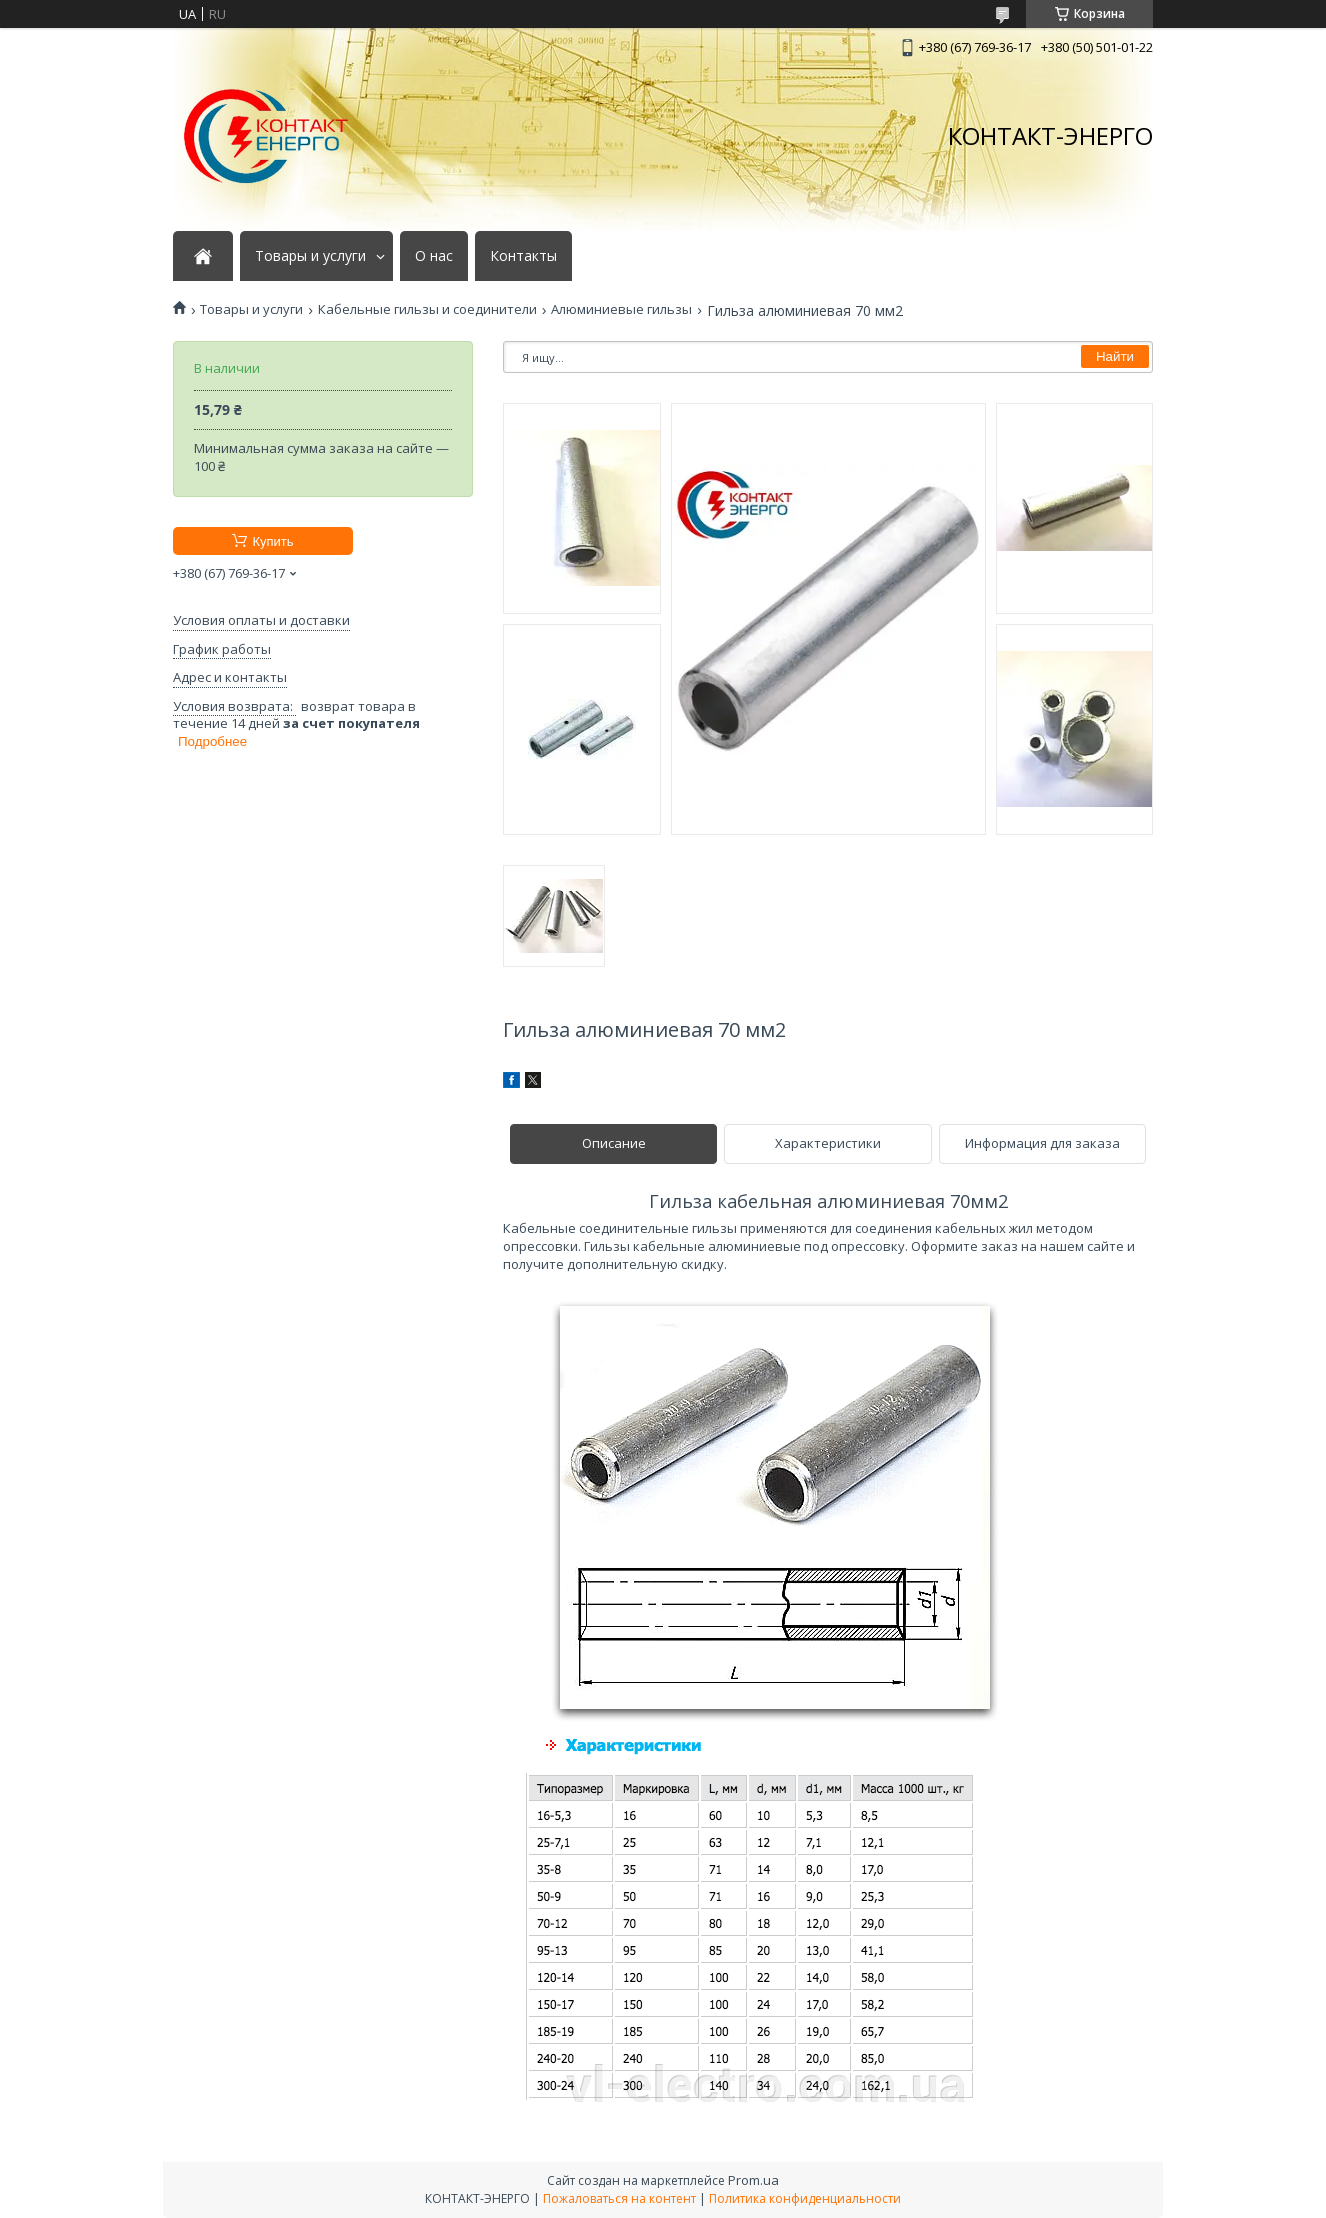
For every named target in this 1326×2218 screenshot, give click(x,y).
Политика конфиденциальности (805, 2198)
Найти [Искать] (1115, 356)
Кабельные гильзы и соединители (427, 309)
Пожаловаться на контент (619, 2198)
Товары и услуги (310, 256)
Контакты (523, 256)
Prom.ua (753, 2180)
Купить (272, 541)
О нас (434, 256)
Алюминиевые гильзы (621, 309)
